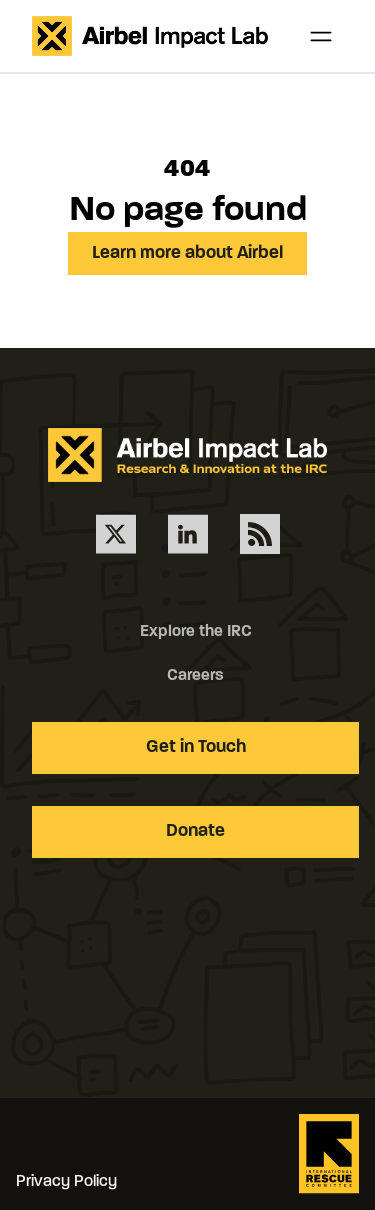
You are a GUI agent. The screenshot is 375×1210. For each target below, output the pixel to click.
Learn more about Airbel (187, 253)
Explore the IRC (196, 632)
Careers (195, 676)
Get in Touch (196, 747)
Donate (195, 831)
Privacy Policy (66, 1182)
